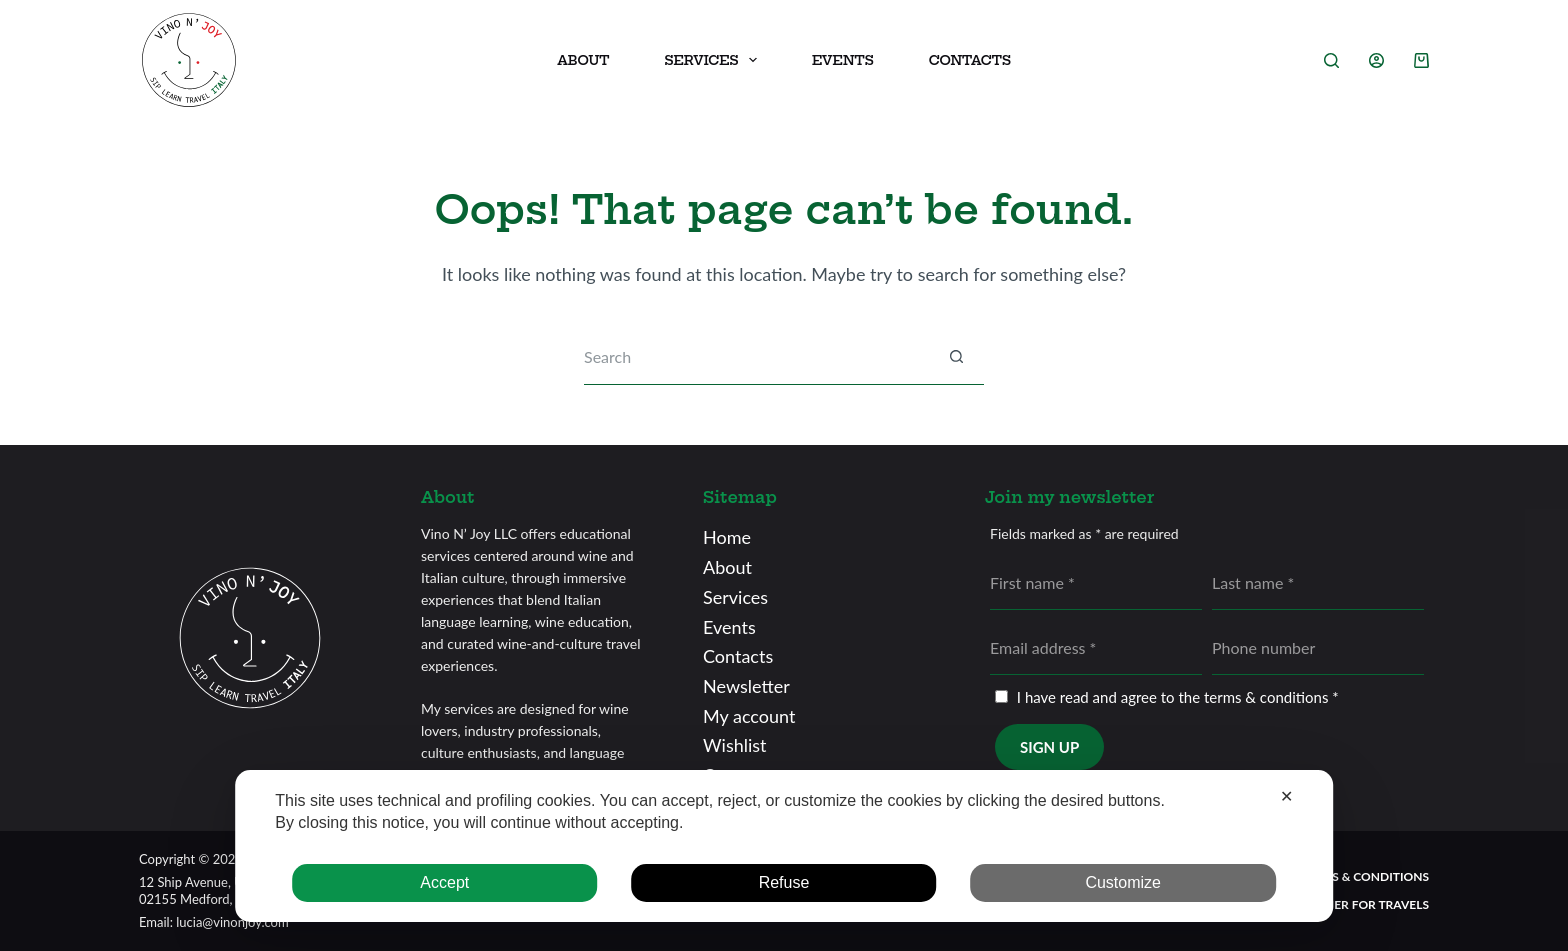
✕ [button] (1286, 796)
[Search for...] (756, 357)
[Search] (1331, 60)
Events (843, 60)
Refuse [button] (784, 882)
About (583, 60)
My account (749, 716)
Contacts (970, 60)
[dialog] (784, 846)
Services (735, 597)
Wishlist (735, 745)
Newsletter (746, 686)
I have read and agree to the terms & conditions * (1178, 697)
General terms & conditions (1336, 876)
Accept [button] (444, 882)
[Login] (1376, 60)
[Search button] (956, 357)
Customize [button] (1123, 882)
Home (727, 537)
